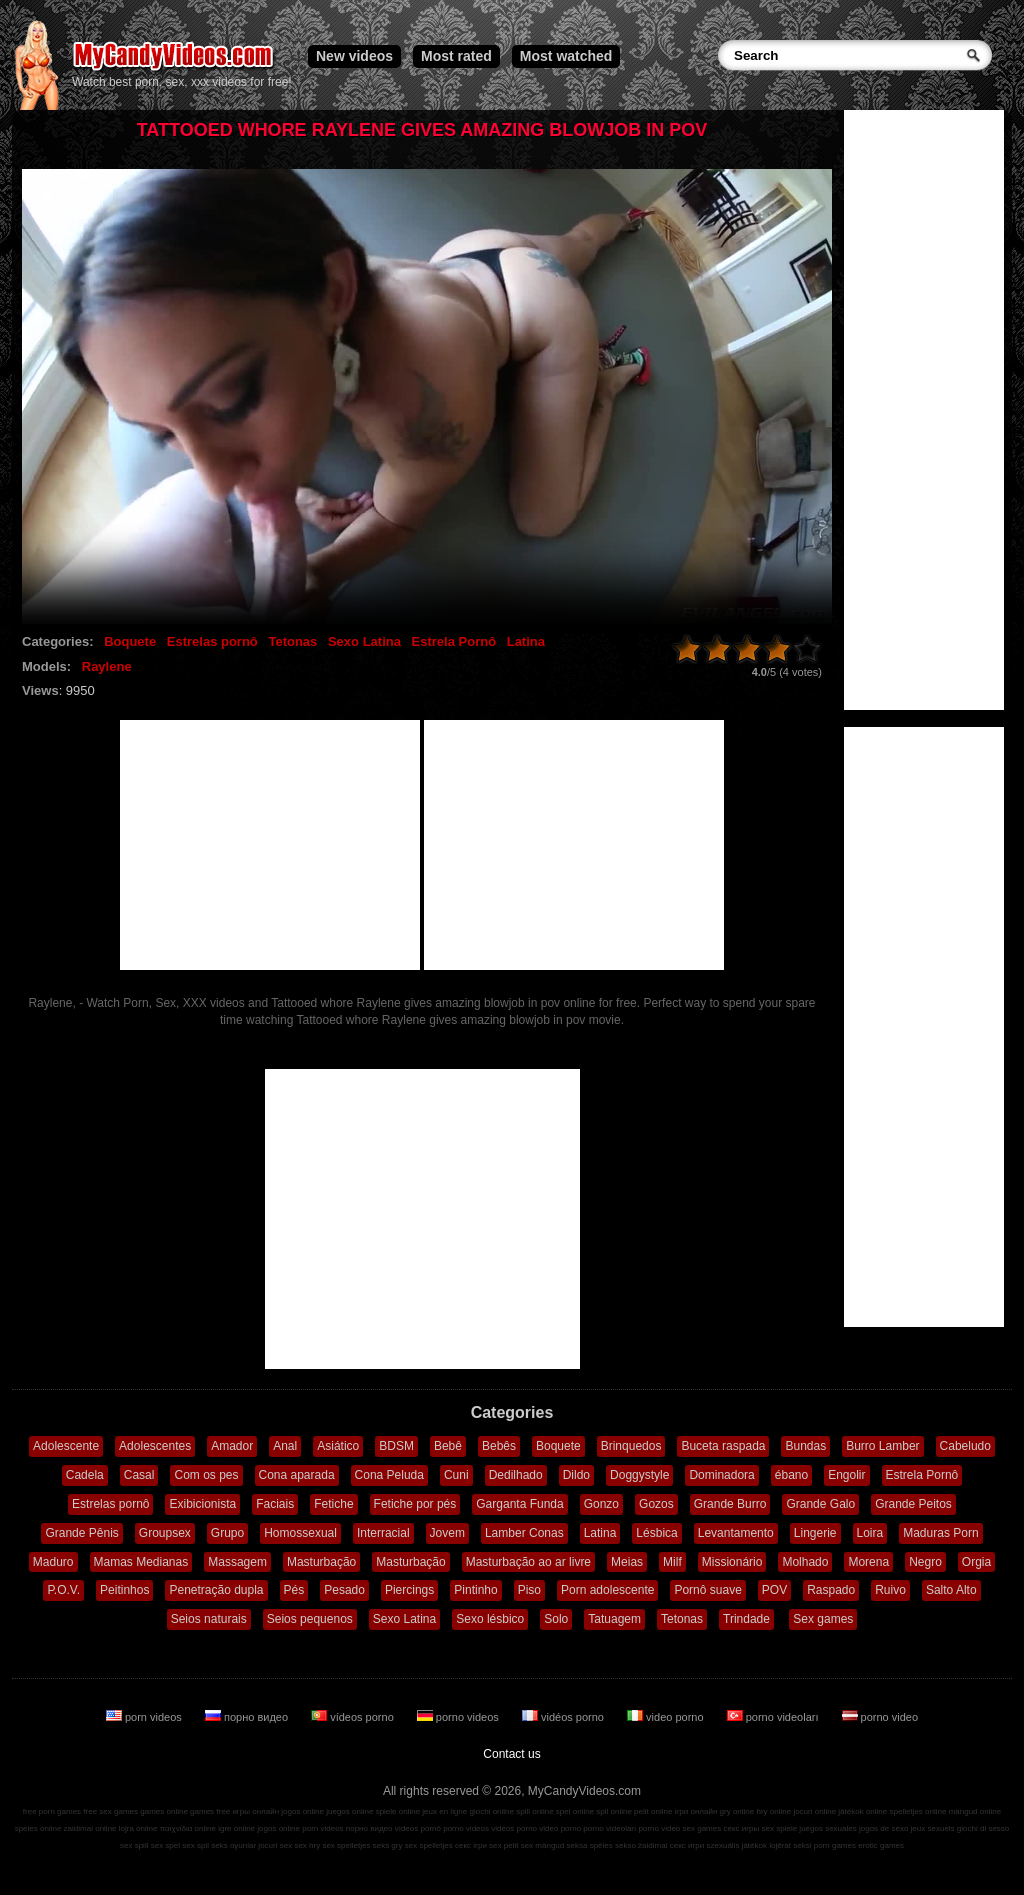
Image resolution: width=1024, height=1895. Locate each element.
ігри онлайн (696, 1811)
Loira (870, 1533)
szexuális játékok (737, 1845)
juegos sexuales (827, 1828)
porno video (880, 1717)
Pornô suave (707, 1590)
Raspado (831, 1590)
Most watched (566, 56)
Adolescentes (155, 1446)
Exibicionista (202, 1504)
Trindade (746, 1619)
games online (164, 1811)
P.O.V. (63, 1590)
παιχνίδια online (188, 1828)
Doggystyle (639, 1475)
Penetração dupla (216, 1590)
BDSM (396, 1446)
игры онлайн (255, 1811)
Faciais (275, 1504)
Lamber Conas (524, 1533)
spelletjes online (917, 1811)
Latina (526, 641)
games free (210, 1811)
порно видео (248, 1717)
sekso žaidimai (641, 1845)
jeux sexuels (933, 1828)
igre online (236, 1828)
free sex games (110, 1811)
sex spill (134, 1845)
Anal (285, 1446)
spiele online (398, 1811)
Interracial (383, 1533)
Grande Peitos (913, 1504)
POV (774, 1590)
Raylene (107, 666)
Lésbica (656, 1533)
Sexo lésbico (490, 1619)
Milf (672, 1562)
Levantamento (736, 1533)
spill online (534, 1811)
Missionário (732, 1562)
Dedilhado (516, 1475)
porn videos (145, 1717)
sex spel (165, 1845)
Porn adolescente (607, 1590)
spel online (575, 1811)
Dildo (576, 1475)
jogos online (302, 1811)
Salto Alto (951, 1590)
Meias (627, 1562)
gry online (737, 1811)
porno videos (459, 1717)
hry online (773, 1811)
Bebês (499, 1446)
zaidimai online (90, 1828)
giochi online (492, 1811)
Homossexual (300, 1533)
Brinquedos (631, 1446)
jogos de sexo (883, 1828)
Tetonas (292, 641)
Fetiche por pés (415, 1504)
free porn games (52, 1811)
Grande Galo (820, 1504)
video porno (667, 1717)
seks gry (388, 1845)
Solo (556, 1619)
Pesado (344, 1590)
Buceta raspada (723, 1446)
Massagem (237, 1562)
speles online (38, 1828)
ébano (791, 1475)
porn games (835, 1845)
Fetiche (333, 1504)
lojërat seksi (790, 1845)
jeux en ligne (444, 1811)
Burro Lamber (882, 1446)
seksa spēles (590, 1845)
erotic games (881, 1845)
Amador (232, 1446)
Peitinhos (124, 1590)
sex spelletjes (346, 1845)
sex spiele (780, 1828)
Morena (868, 1562)
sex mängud (543, 1845)
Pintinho (475, 1590)
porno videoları (774, 1717)
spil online (614, 1811)
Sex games (823, 1619)
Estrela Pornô (454, 641)
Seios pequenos (310, 1619)
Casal (139, 1475)
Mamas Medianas (141, 1562)
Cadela (85, 1475)
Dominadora (721, 1475)
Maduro (53, 1562)
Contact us (511, 1754)
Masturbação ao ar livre (528, 1562)
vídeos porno (354, 1717)
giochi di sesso (983, 1828)
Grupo (227, 1533)
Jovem (447, 1533)
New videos (354, 56)
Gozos (656, 1504)
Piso (529, 1590)
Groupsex (165, 1533)
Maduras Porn (940, 1533)
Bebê (448, 1446)
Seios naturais (209, 1619)
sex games (702, 1828)
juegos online (349, 1811)
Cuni (456, 1475)
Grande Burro (730, 1504)
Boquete (130, 641)
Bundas (805, 1446)
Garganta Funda (519, 1504)
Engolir (846, 1475)
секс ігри (471, 1845)
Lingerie (815, 1533)
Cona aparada (297, 1475)
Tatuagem (614, 1619)
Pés (294, 1590)
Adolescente (66, 1446)
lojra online (138, 1828)
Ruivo (890, 1590)
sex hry (307, 1845)
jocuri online (814, 1811)
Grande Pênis (81, 1533)
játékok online (862, 1811)
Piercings (409, 1590)
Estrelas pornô (212, 641)
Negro (925, 1562)
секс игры (741, 1828)
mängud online (975, 1811)
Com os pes (206, 1475)
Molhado (805, 1562)
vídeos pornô (418, 1828)
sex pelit (503, 1845)
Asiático (338, 1446)
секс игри (687, 1845)
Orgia (976, 1562)
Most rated (456, 56)
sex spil (195, 1845)
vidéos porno (564, 1717)
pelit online (653, 1811)
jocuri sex (275, 1845)
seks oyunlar (233, 1845)
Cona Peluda (389, 1475)
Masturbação (321, 1562)
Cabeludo (965, 1446)
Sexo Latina (364, 641)
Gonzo (601, 1504)
